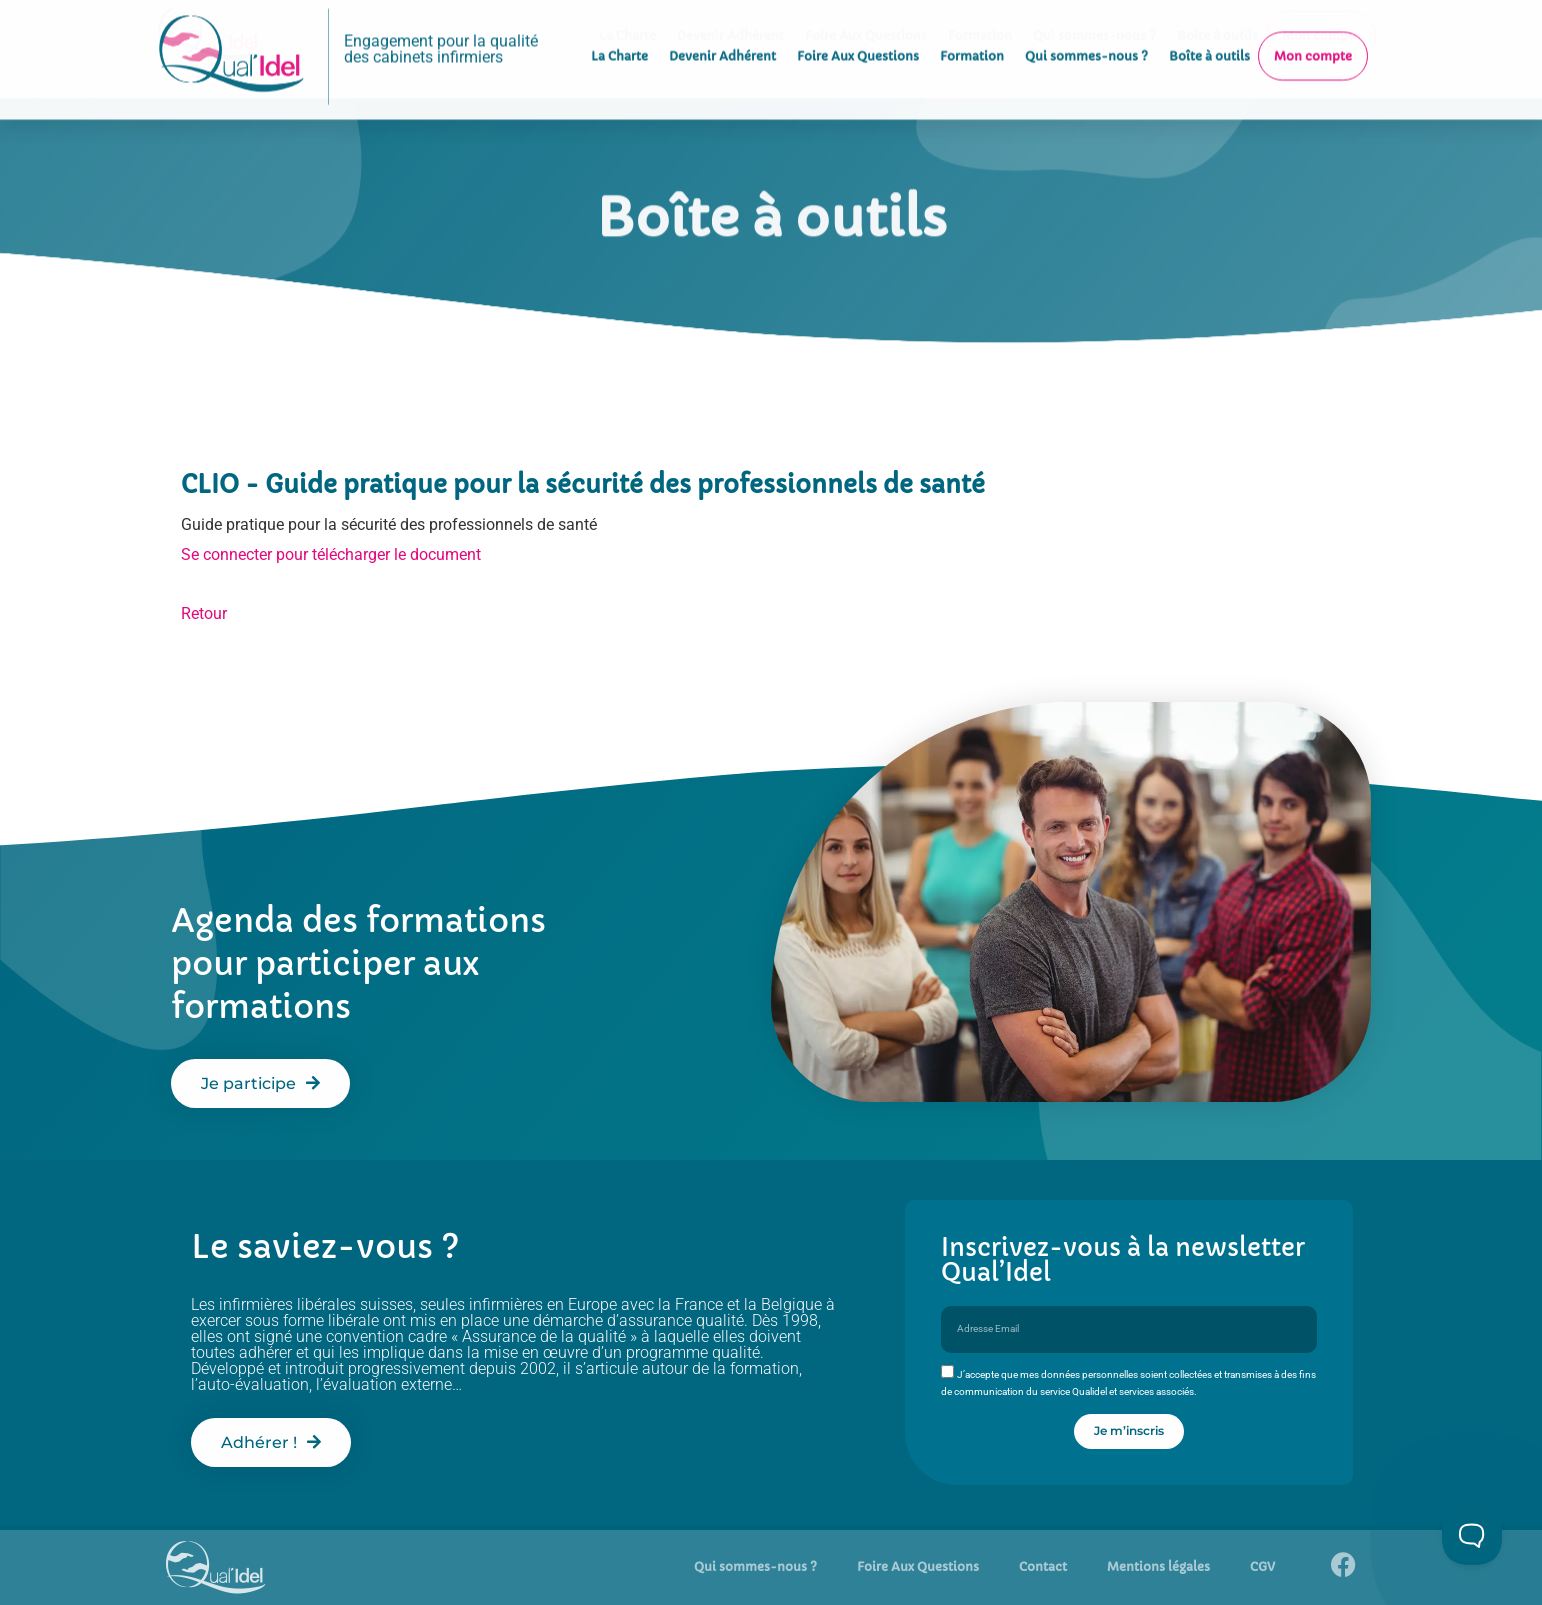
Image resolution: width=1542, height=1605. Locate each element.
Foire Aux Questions (858, 35)
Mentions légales (1158, 1566)
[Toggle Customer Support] (1472, 1535)
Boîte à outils (1209, 35)
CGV (1262, 1566)
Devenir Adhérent (722, 35)
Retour (204, 613)
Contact (1043, 1566)
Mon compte (1313, 35)
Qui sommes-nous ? (1086, 35)
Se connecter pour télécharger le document (331, 554)
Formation (972, 35)
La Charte (619, 35)
